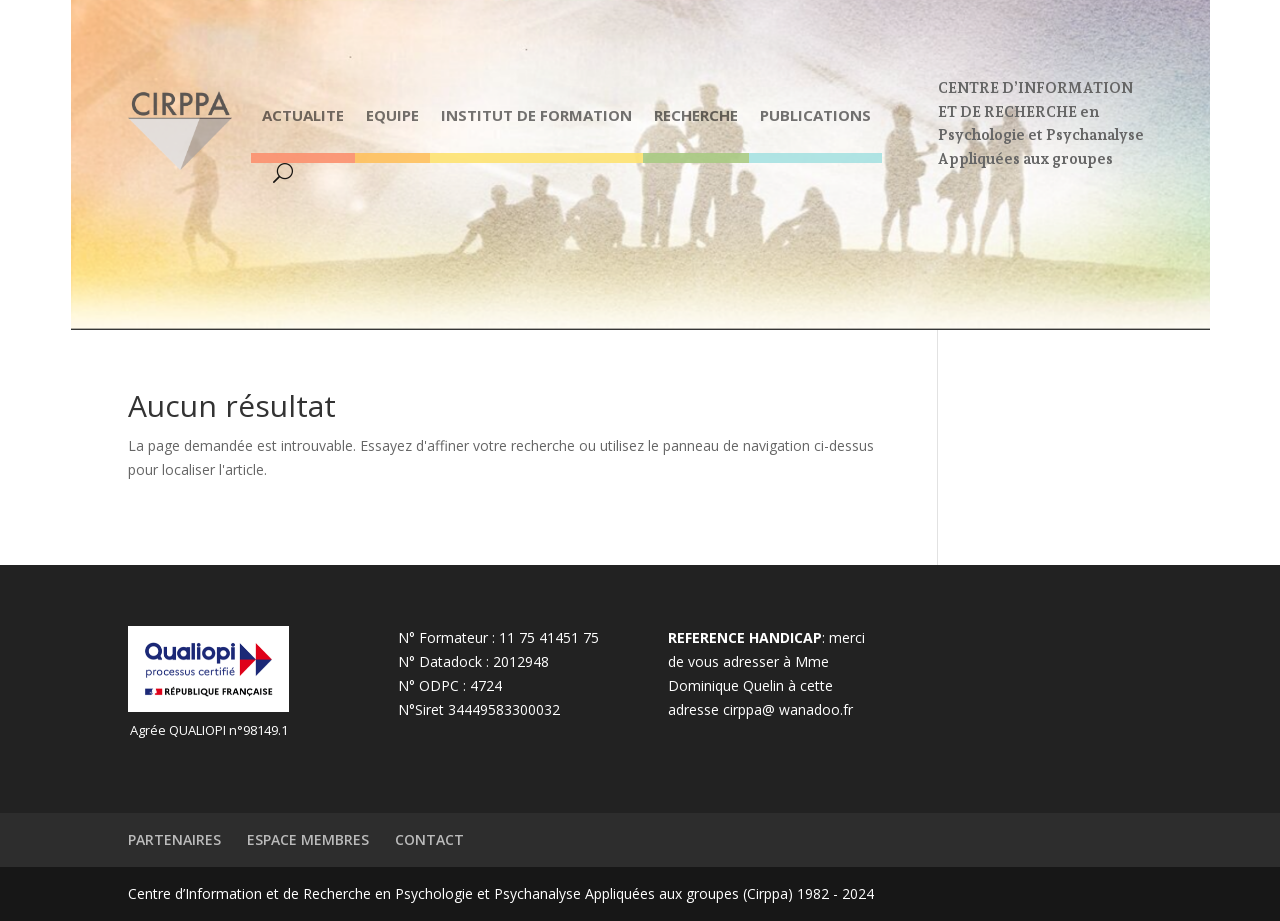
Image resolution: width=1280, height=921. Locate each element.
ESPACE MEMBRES (308, 839)
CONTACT (429, 839)
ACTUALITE (303, 115)
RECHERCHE (696, 115)
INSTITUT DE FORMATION (536, 115)
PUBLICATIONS (815, 115)
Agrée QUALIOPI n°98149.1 (209, 730)
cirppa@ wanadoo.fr (788, 709)
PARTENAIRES (174, 839)
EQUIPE (392, 115)
